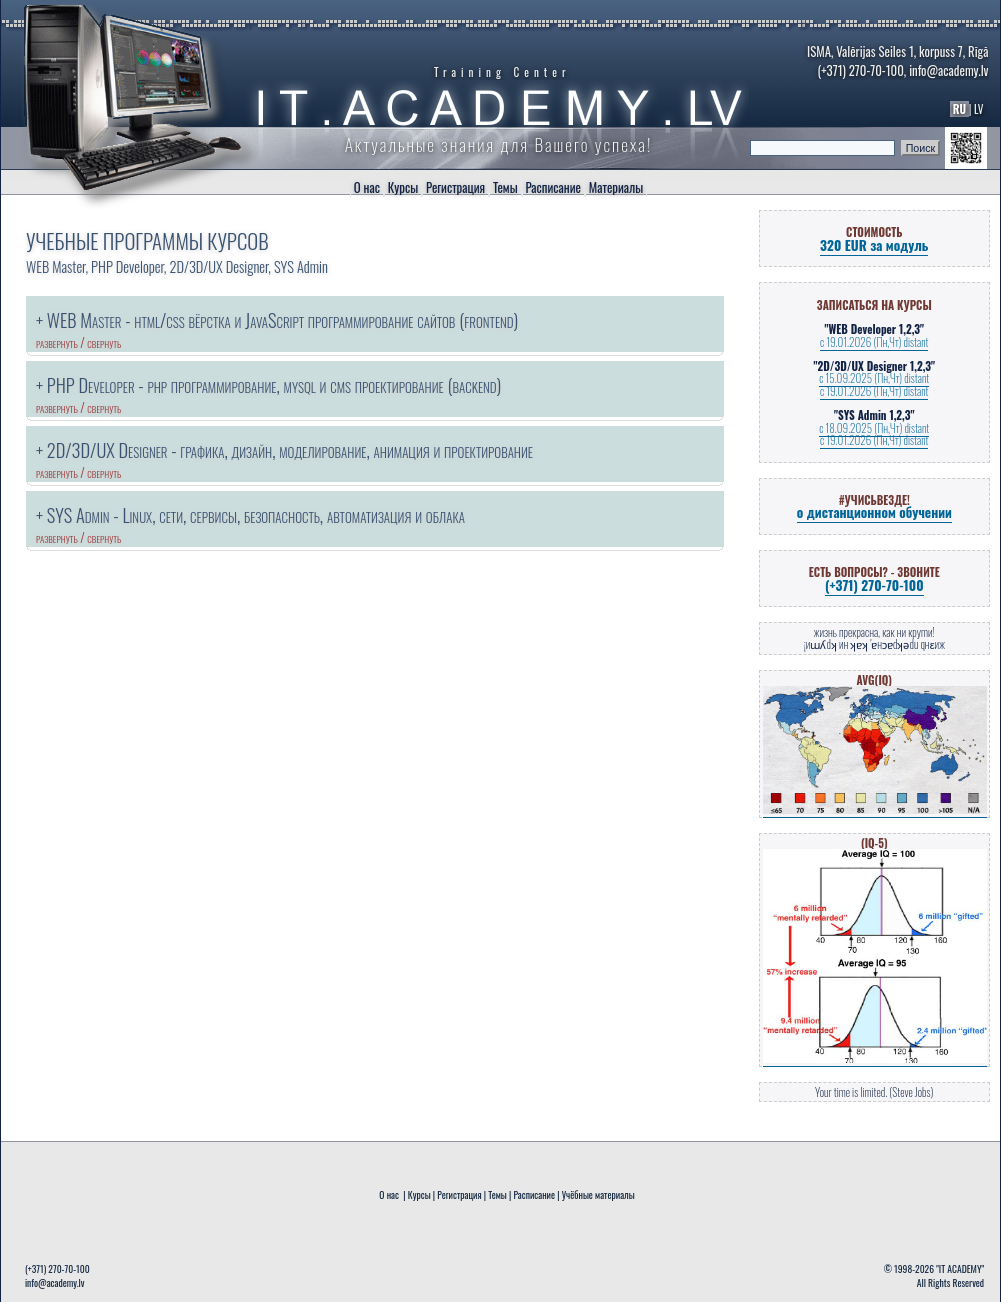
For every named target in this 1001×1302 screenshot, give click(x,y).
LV (980, 109)
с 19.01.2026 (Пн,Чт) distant (874, 342)
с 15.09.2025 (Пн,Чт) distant (874, 378)
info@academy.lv (948, 70)
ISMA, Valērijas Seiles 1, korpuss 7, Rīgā (897, 51)
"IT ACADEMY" (960, 1269)
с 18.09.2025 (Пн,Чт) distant (874, 428)
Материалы (616, 187)
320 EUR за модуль (874, 245)
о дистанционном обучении (874, 512)
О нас (367, 187)
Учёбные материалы (597, 1195)
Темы (505, 187)
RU (959, 109)
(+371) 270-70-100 (860, 70)
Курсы (403, 187)
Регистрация (455, 187)
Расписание (553, 187)
